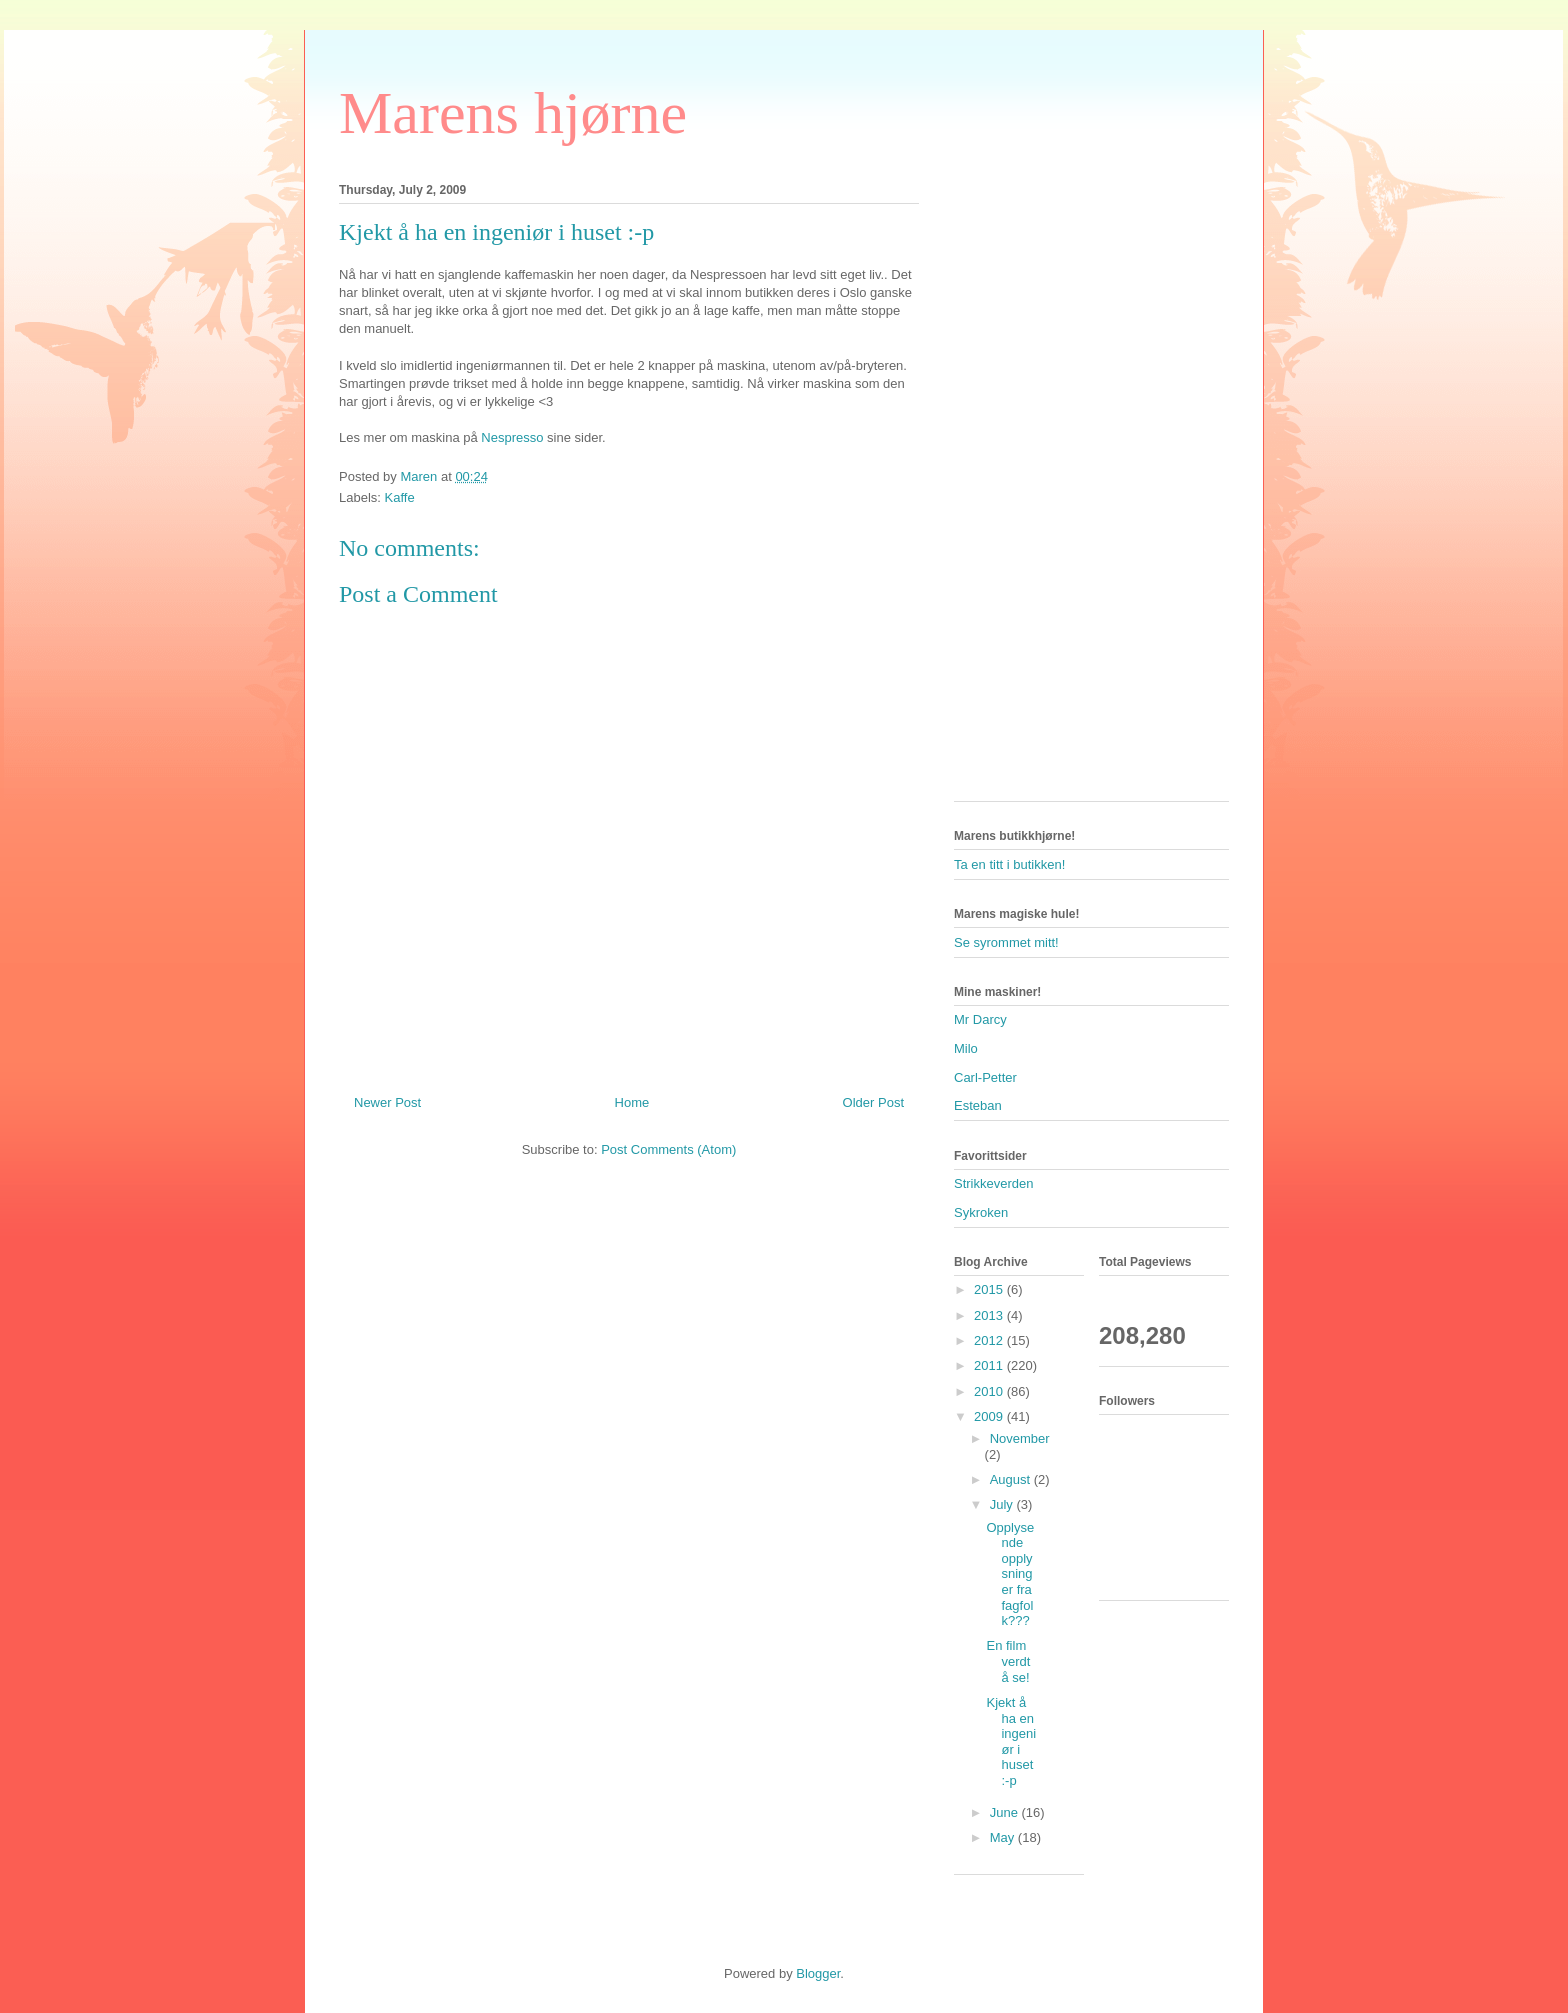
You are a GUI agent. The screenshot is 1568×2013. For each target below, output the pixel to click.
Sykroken (981, 1212)
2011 (990, 1365)
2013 (990, 1315)
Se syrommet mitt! (1006, 942)
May (1004, 1837)
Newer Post (387, 1102)
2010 (990, 1391)
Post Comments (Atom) (668, 1149)
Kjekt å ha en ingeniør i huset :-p (1011, 1741)
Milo (966, 1048)
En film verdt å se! (1008, 1661)
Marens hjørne (513, 113)
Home (632, 1102)
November (1020, 1438)
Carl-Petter (985, 1077)
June (1006, 1812)
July (1003, 1504)
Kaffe (400, 497)
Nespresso (512, 437)
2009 (990, 1416)
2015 (990, 1289)
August (1012, 1479)
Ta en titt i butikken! (1009, 864)
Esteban (978, 1105)
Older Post (873, 1102)
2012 (990, 1340)
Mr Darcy (980, 1019)
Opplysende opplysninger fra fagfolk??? (1010, 1574)
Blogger (818, 1973)
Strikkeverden (993, 1183)
